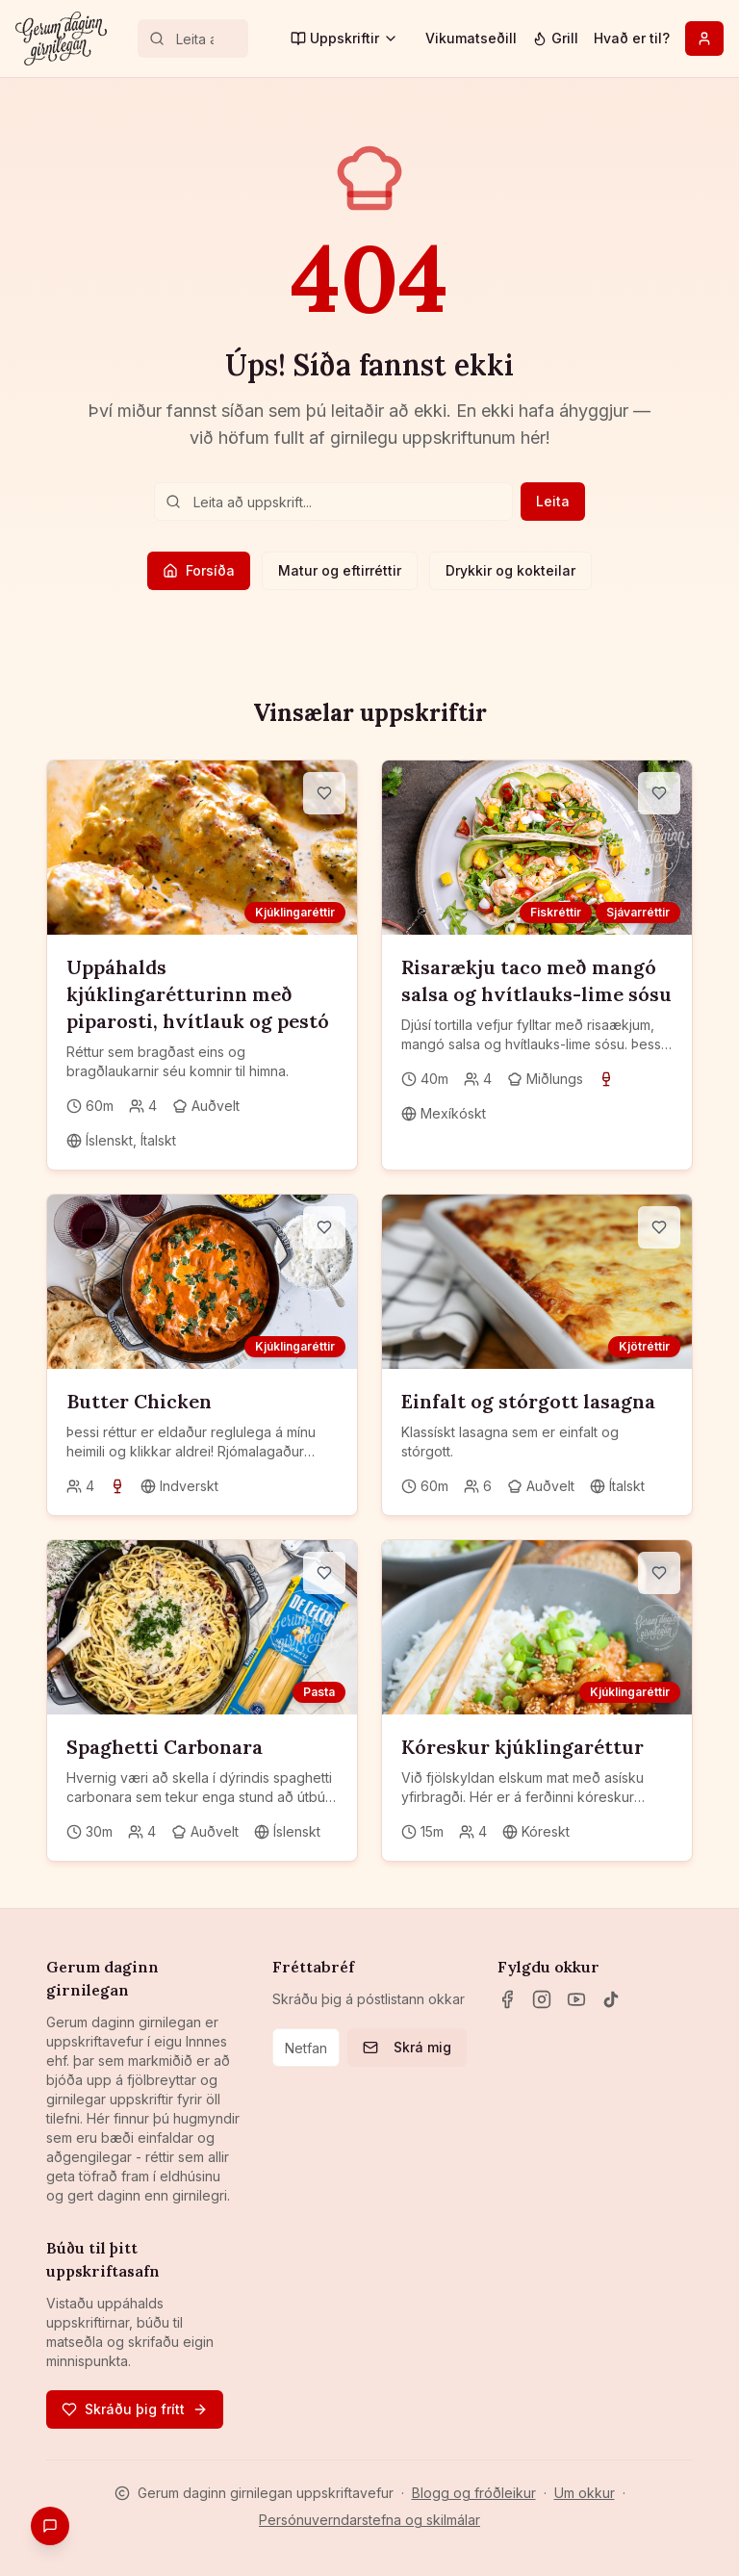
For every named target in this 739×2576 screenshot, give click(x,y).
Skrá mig (407, 2047)
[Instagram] (541, 1999)
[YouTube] (576, 1999)
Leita (553, 501)
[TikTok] (611, 1999)
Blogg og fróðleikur (474, 2493)
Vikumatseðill (471, 38)
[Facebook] (507, 1999)
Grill (555, 38)
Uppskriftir (344, 38)
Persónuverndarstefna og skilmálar (369, 2520)
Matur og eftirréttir (339, 570)
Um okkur (584, 2493)
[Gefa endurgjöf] (50, 2526)
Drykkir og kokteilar (510, 570)
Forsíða (199, 570)
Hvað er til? (632, 38)
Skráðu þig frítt (135, 2409)
